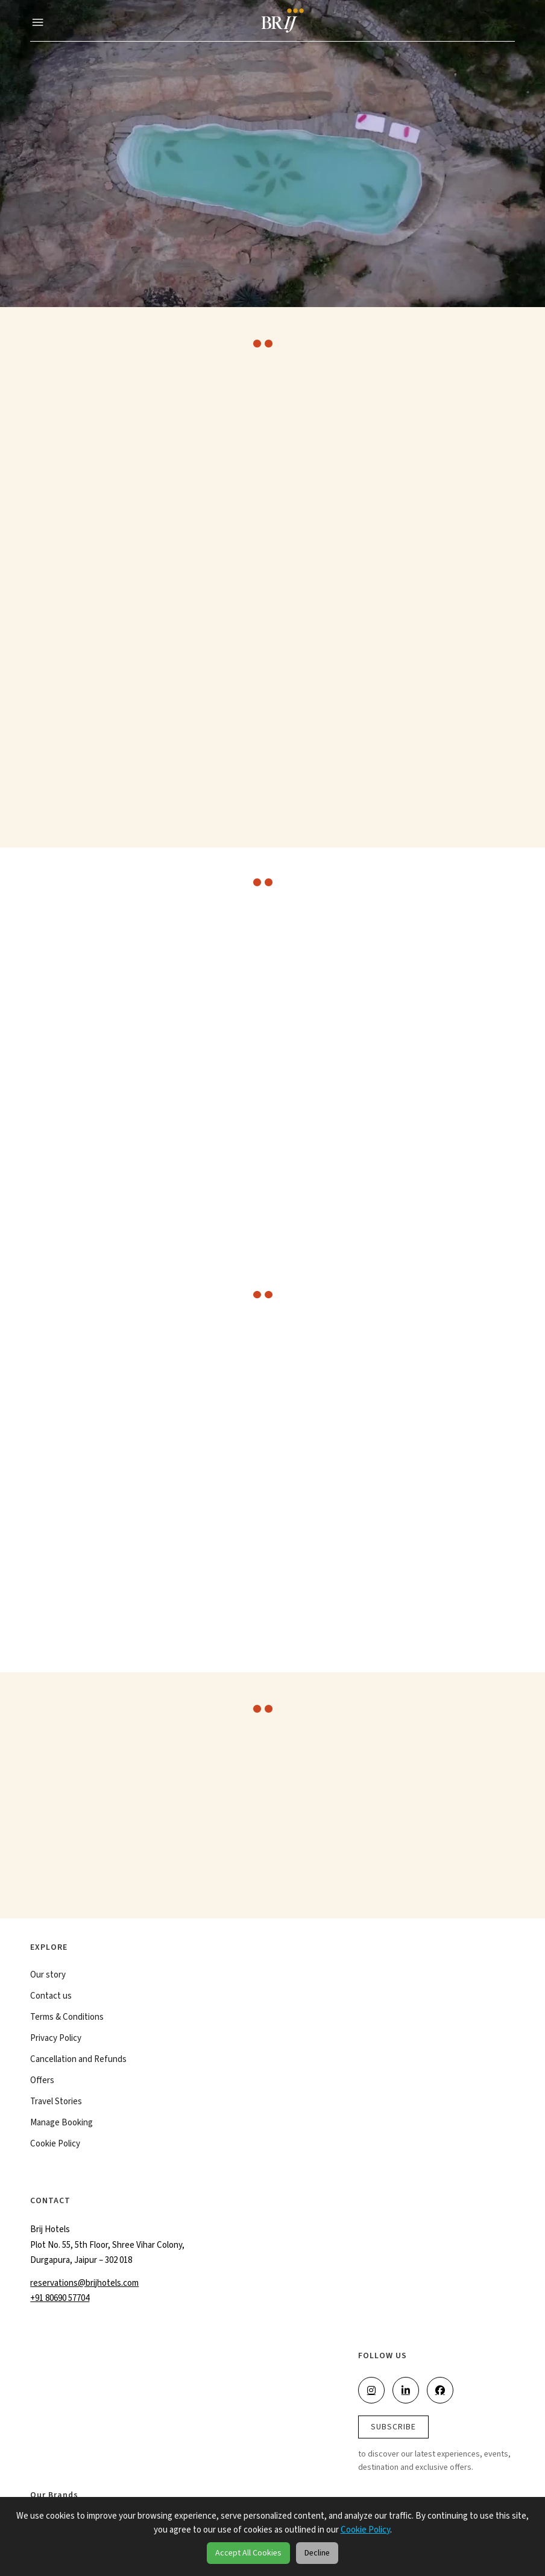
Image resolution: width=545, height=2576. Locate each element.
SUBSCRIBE (393, 2429)
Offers (42, 2083)
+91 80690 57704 (59, 2301)
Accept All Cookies (248, 2553)
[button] (38, 20)
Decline (317, 2553)
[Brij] (280, 20)
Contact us (51, 1999)
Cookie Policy (55, 2146)
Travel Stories (56, 2104)
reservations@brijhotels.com (84, 2285)
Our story (48, 1978)
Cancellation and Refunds (78, 2062)
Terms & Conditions (67, 2020)
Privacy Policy (55, 2041)
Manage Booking (61, 2125)
